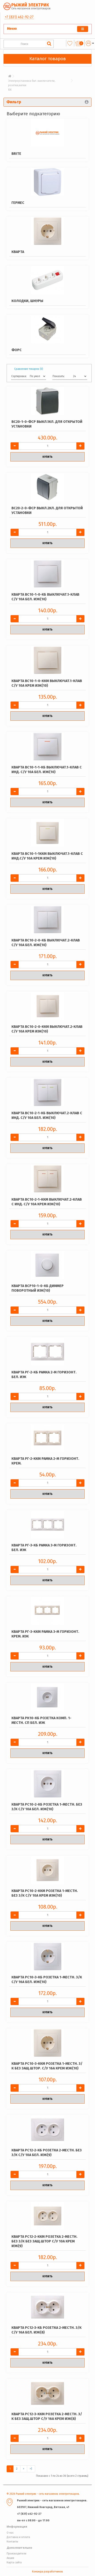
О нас (10, 2532)
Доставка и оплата (18, 2537)
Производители (16, 2553)
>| (31, 2468)
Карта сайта (14, 2562)
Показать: (59, 376)
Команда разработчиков (47, 2571)
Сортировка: (19, 376)
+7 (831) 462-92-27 (19, 17)
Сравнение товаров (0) (28, 368)
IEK (10, 89)
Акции (10, 2558)
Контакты (12, 2541)
